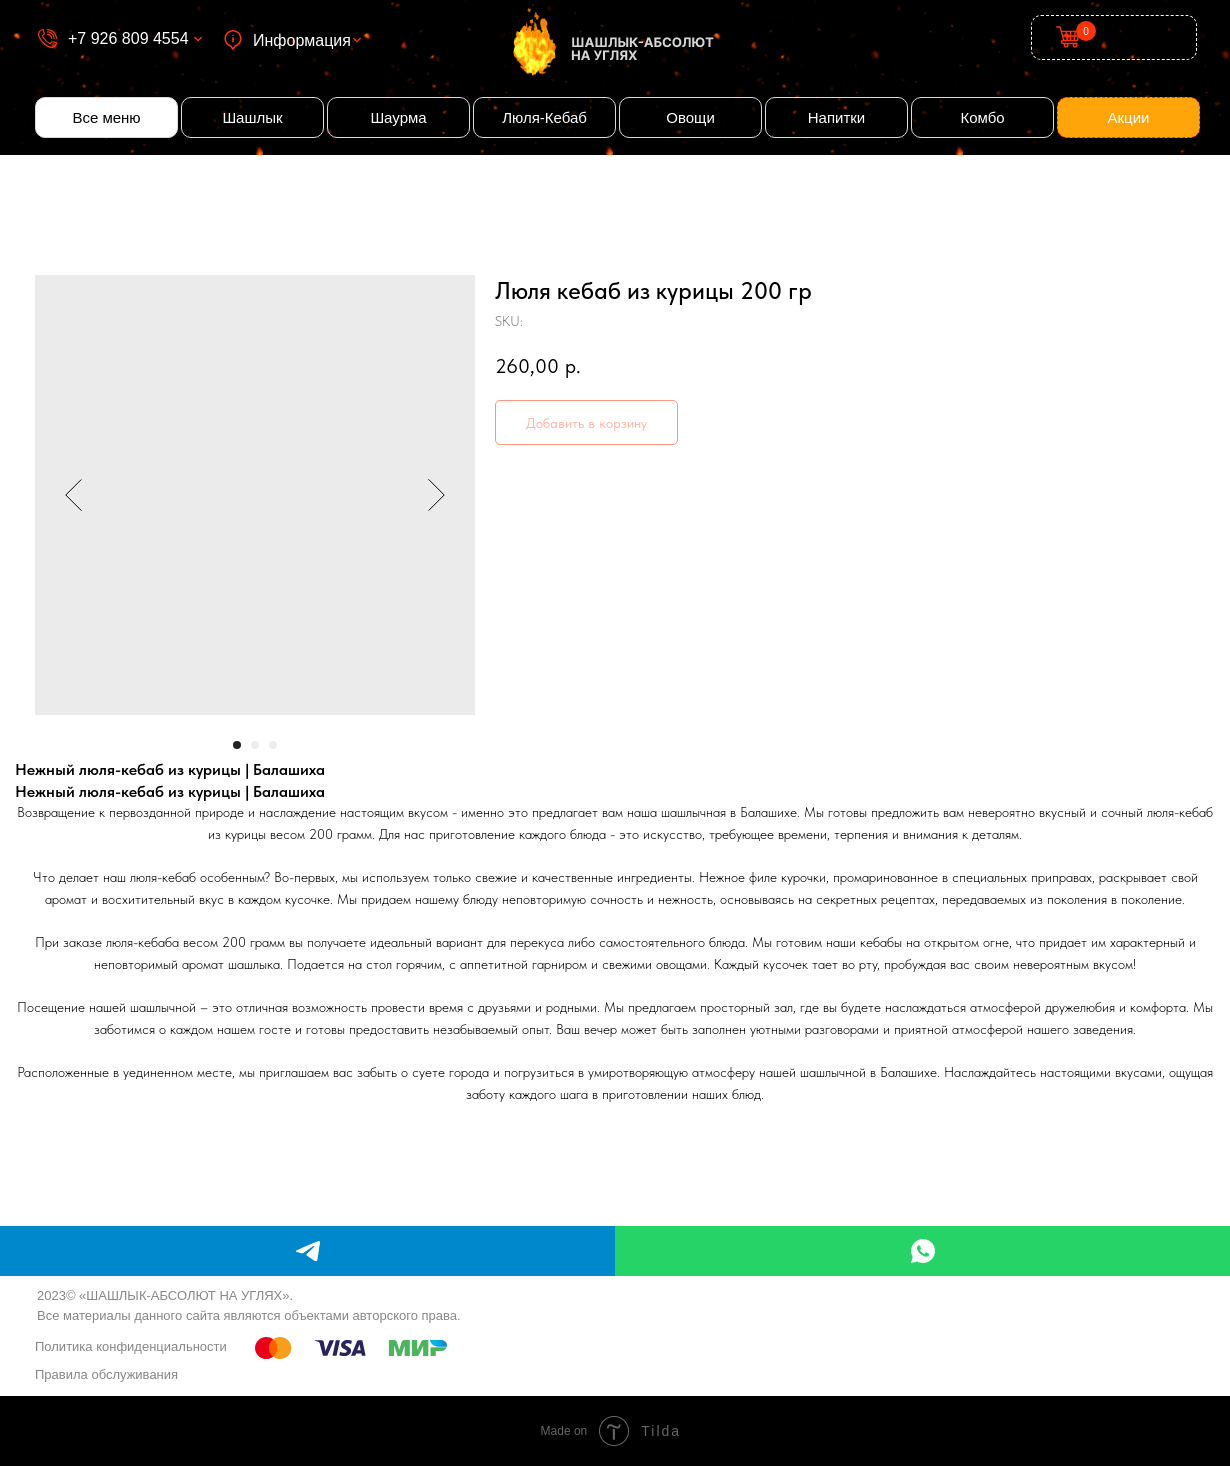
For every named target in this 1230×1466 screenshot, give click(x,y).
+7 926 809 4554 (128, 38)
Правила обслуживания (106, 1374)
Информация (302, 40)
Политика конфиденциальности (131, 1346)
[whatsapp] (922, 1251)
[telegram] (307, 1251)
